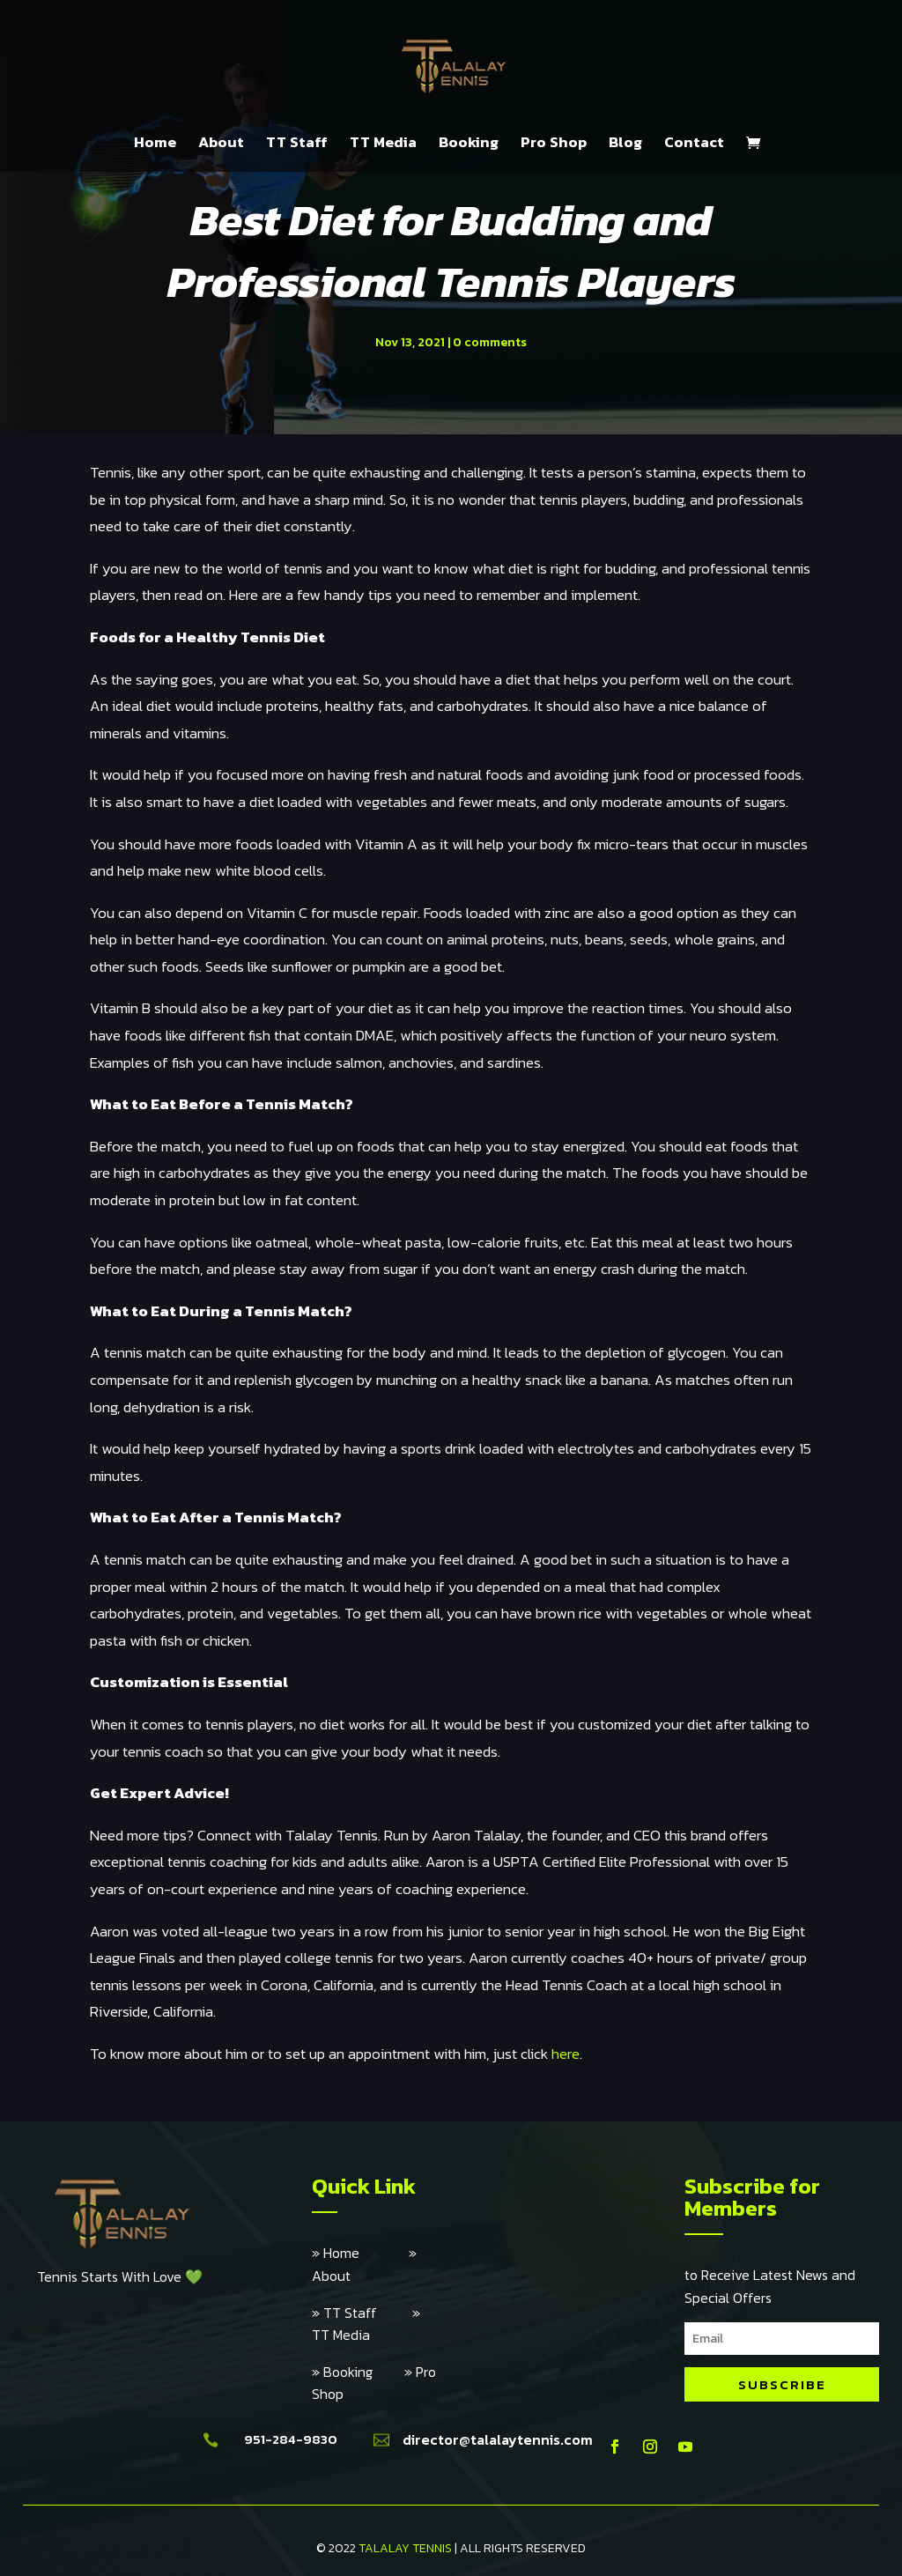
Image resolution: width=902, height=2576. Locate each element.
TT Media (383, 144)
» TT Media (366, 2324)
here (565, 2053)
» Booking (358, 2371)
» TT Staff (362, 2312)
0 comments (490, 342)
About (221, 144)
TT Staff (297, 144)
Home (155, 144)
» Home (360, 2252)
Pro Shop (554, 144)
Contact (694, 144)
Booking (469, 144)
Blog (625, 144)
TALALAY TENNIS (405, 2548)
